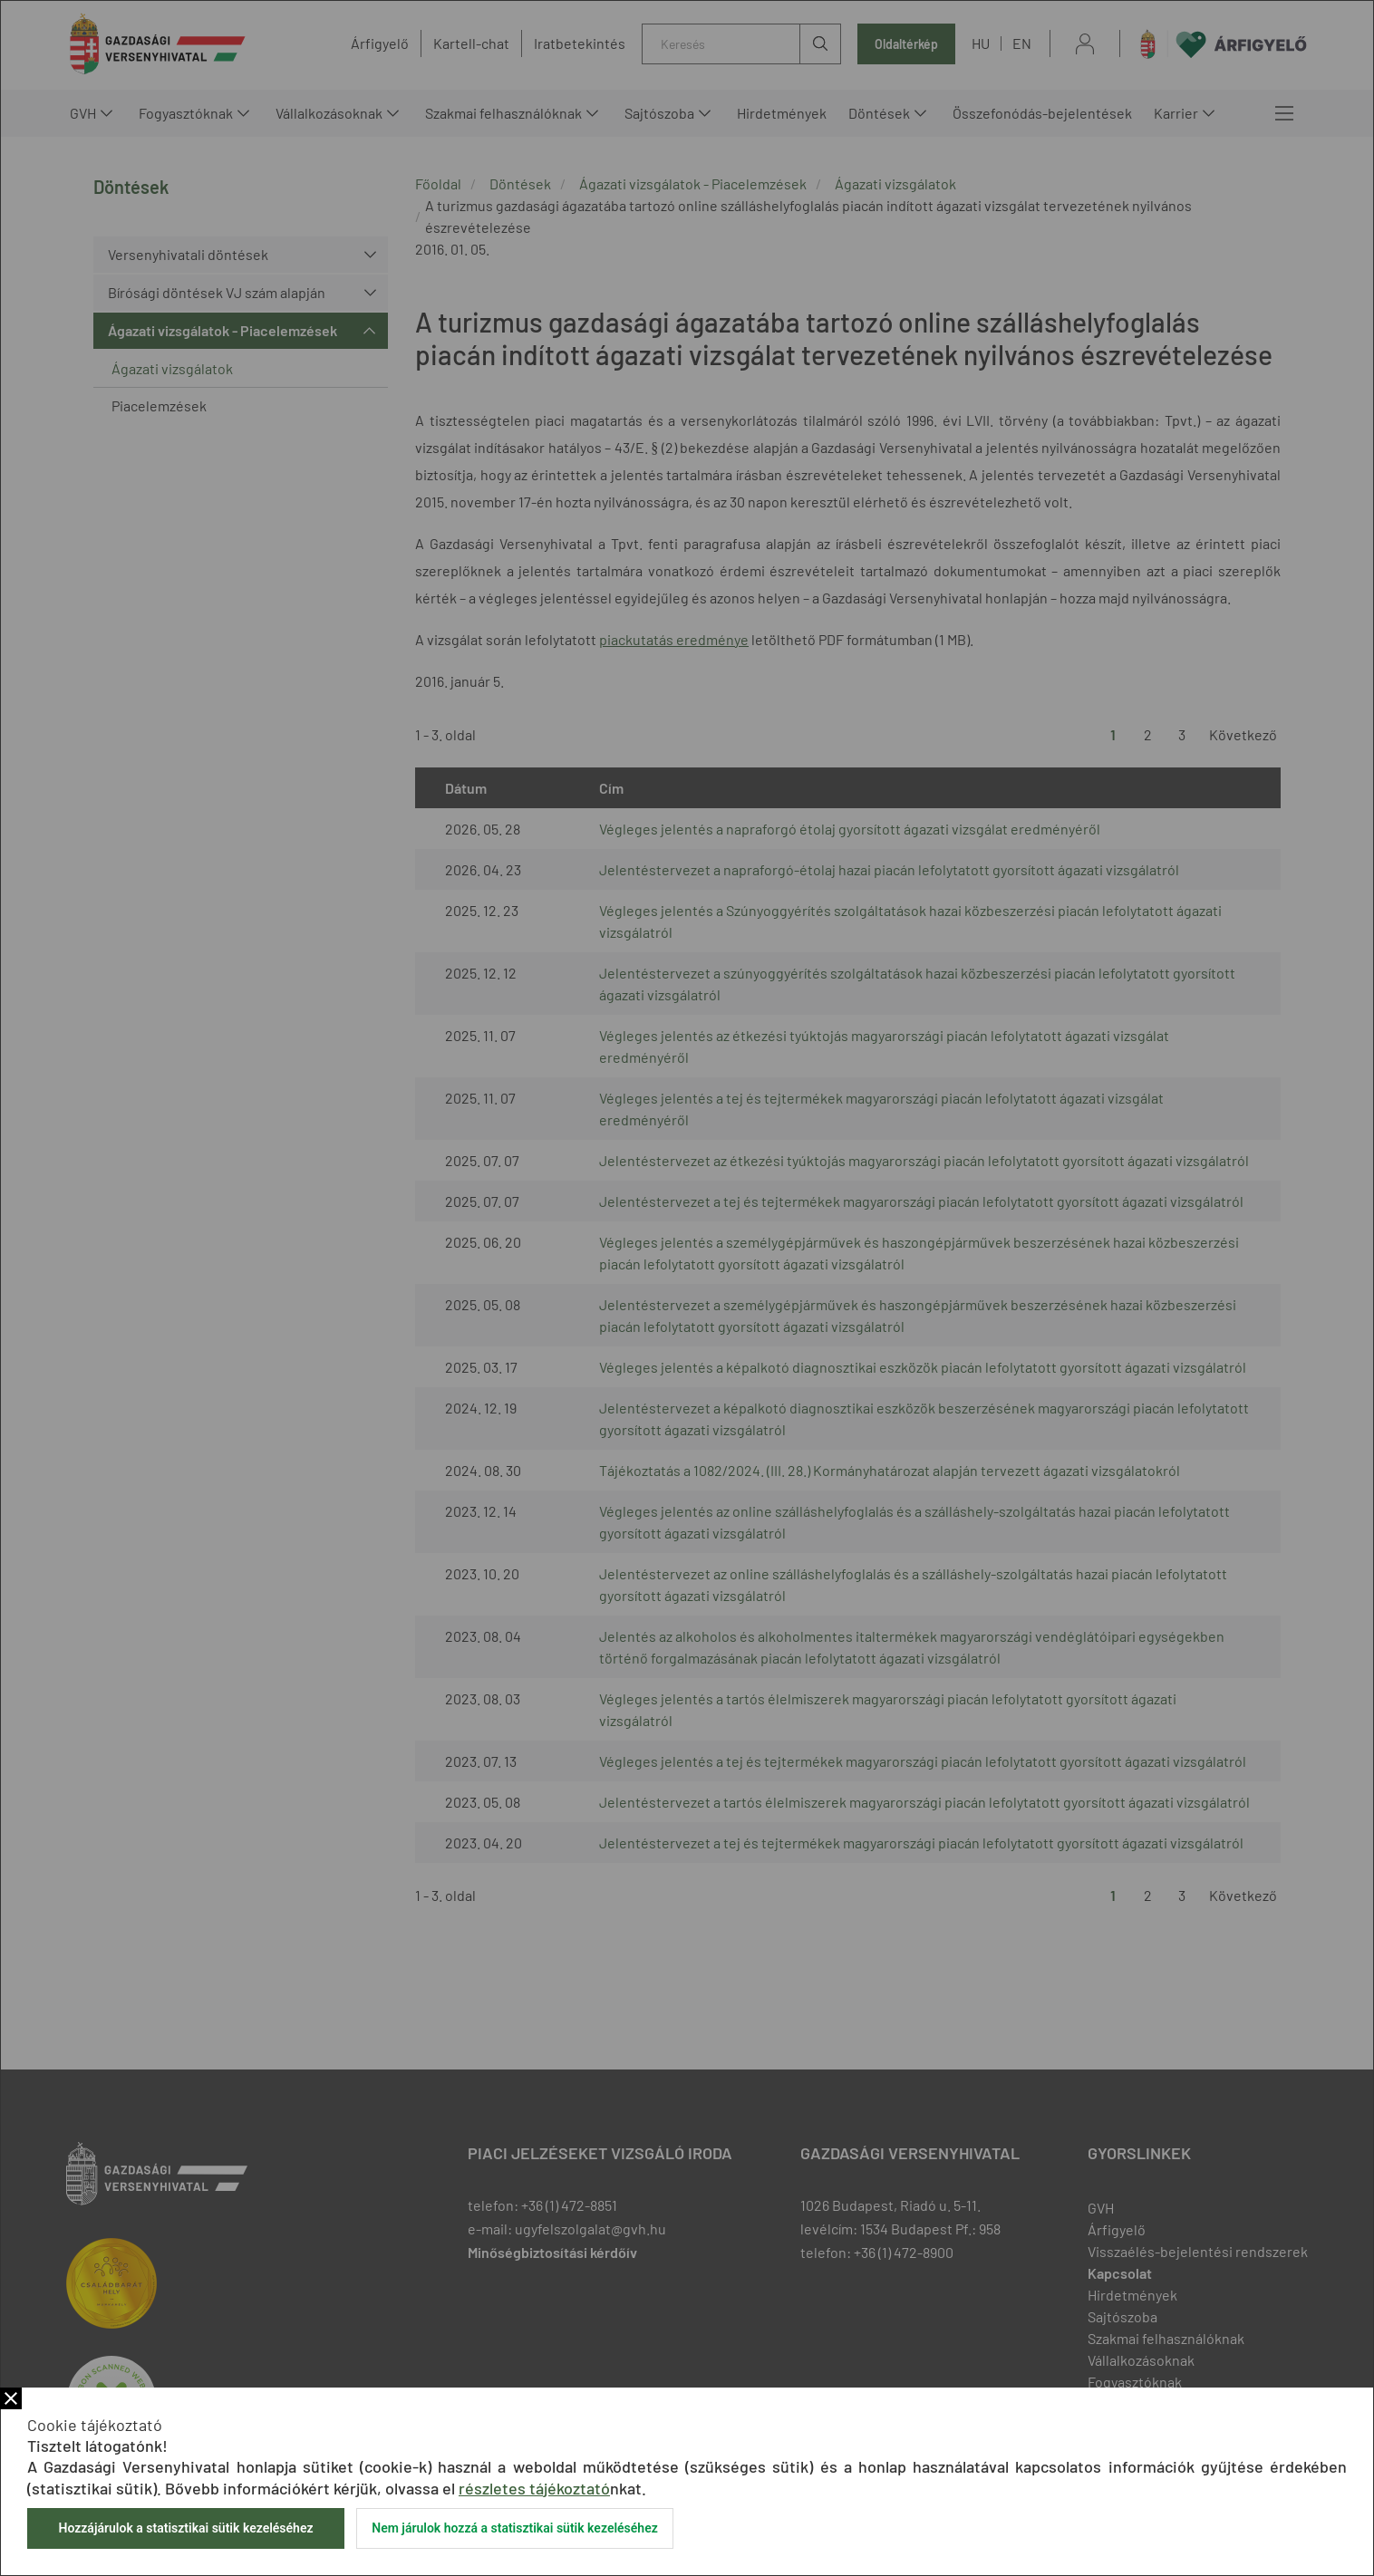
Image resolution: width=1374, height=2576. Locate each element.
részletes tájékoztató (534, 2488)
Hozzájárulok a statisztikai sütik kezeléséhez (185, 2528)
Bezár (11, 2398)
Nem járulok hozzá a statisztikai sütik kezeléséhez (515, 2528)
